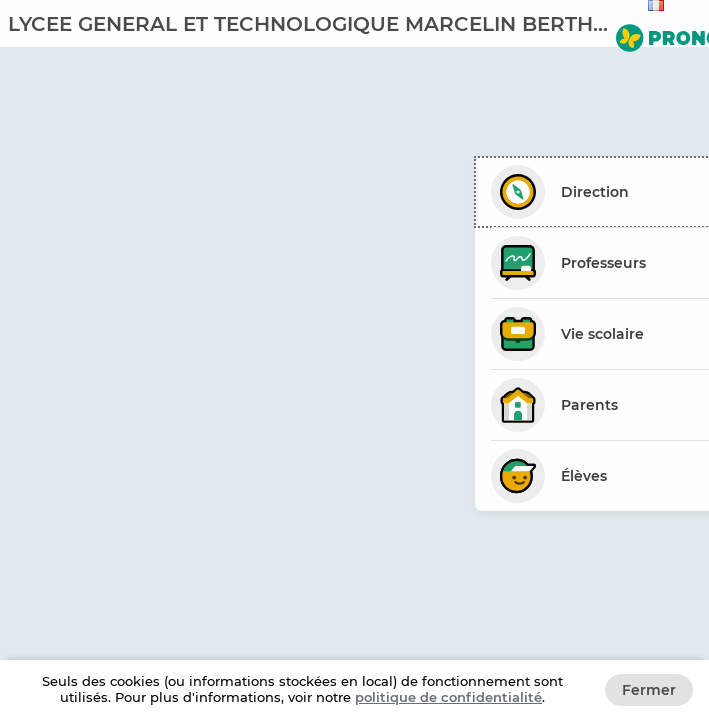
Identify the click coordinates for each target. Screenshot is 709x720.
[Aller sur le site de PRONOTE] (658, 34)
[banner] (354, 23)
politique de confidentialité (448, 697)
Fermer (649, 690)
